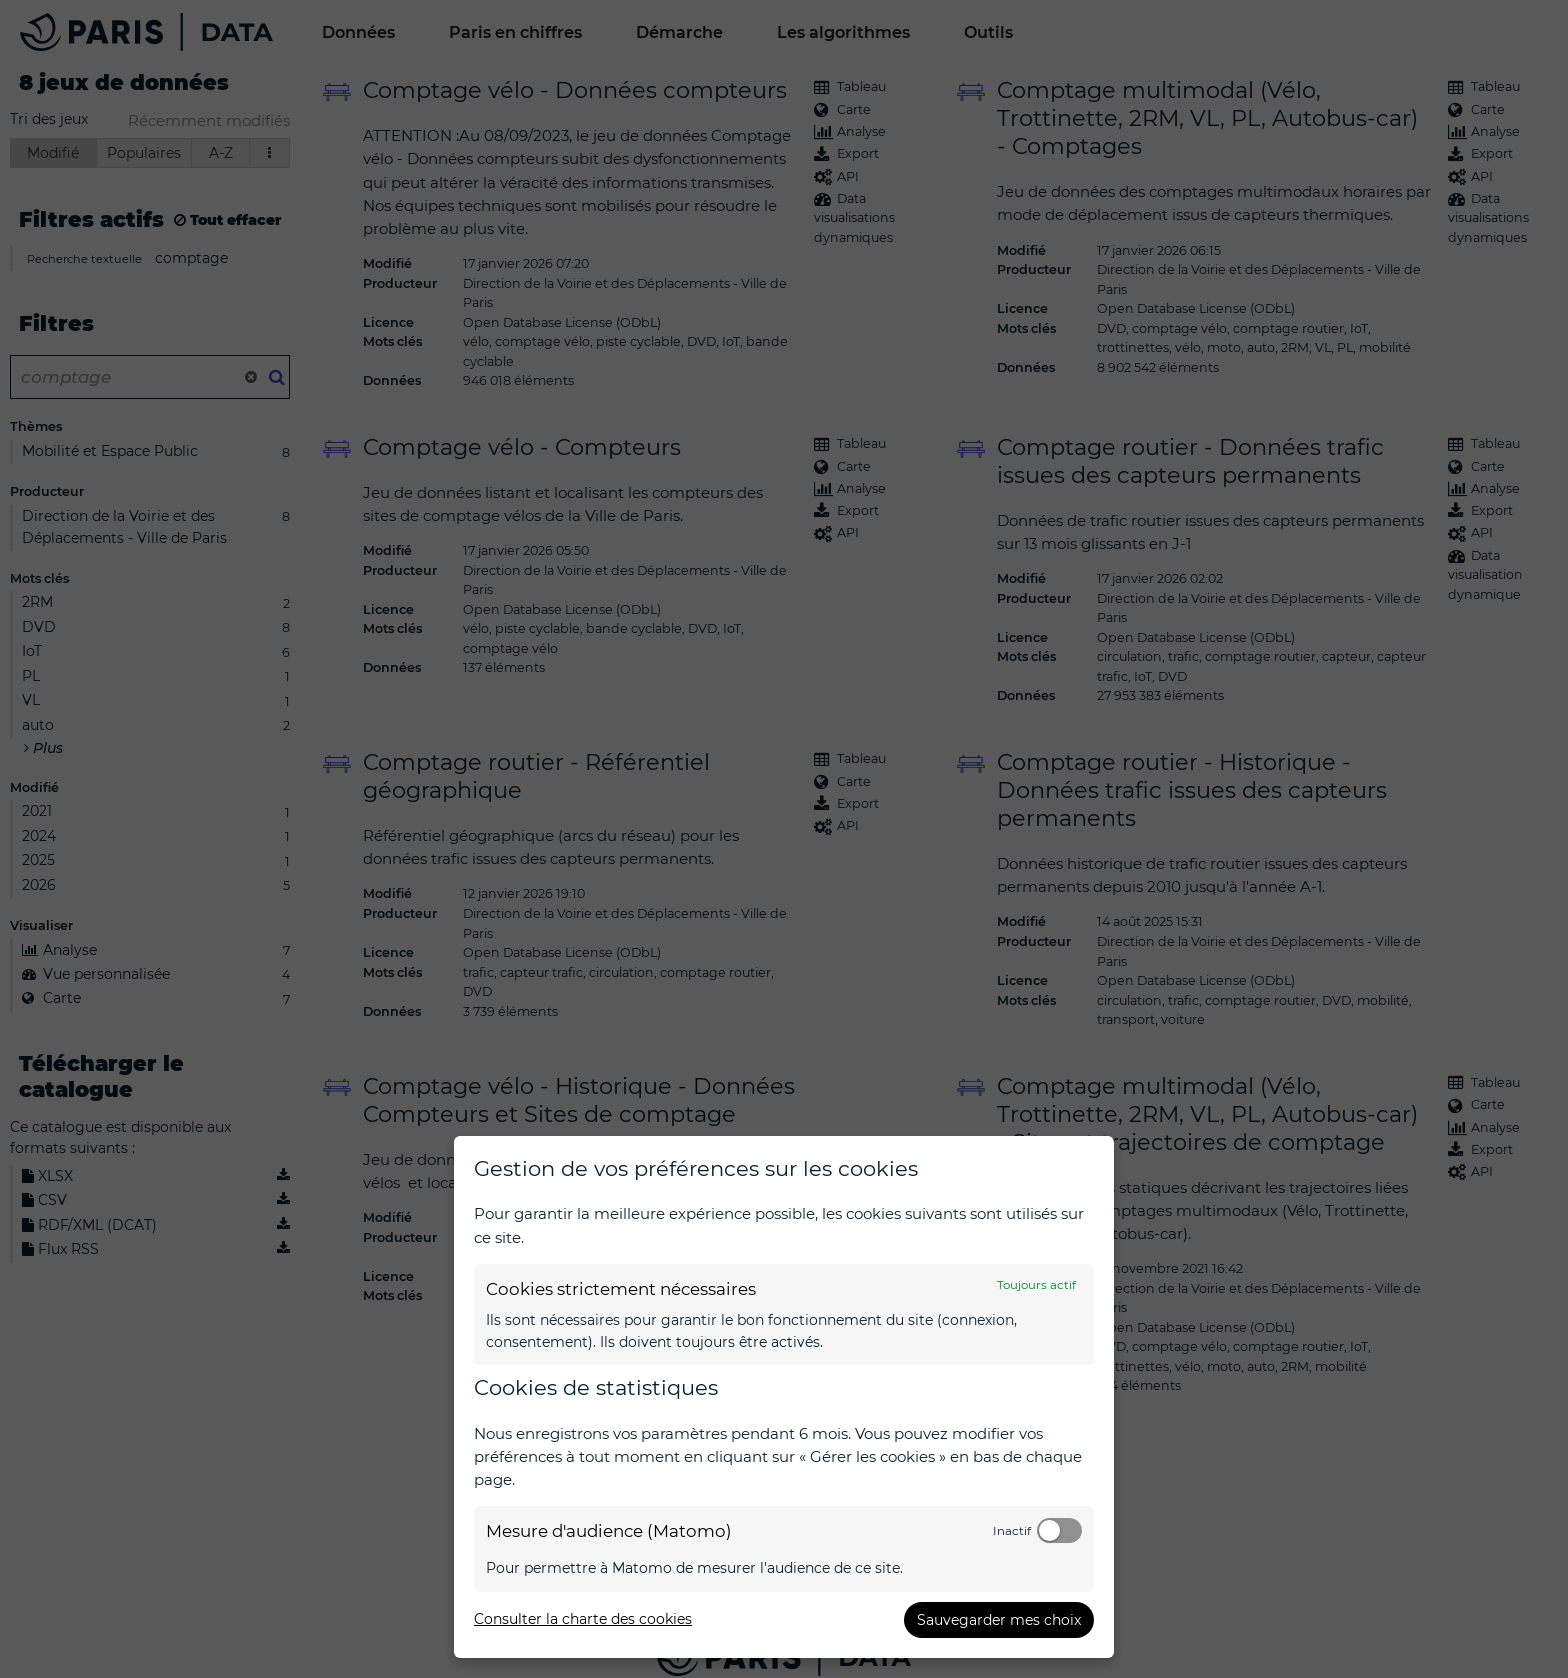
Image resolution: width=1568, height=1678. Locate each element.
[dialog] (784, 1397)
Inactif (1012, 1531)
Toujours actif (1036, 1285)
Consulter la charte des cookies (583, 1619)
